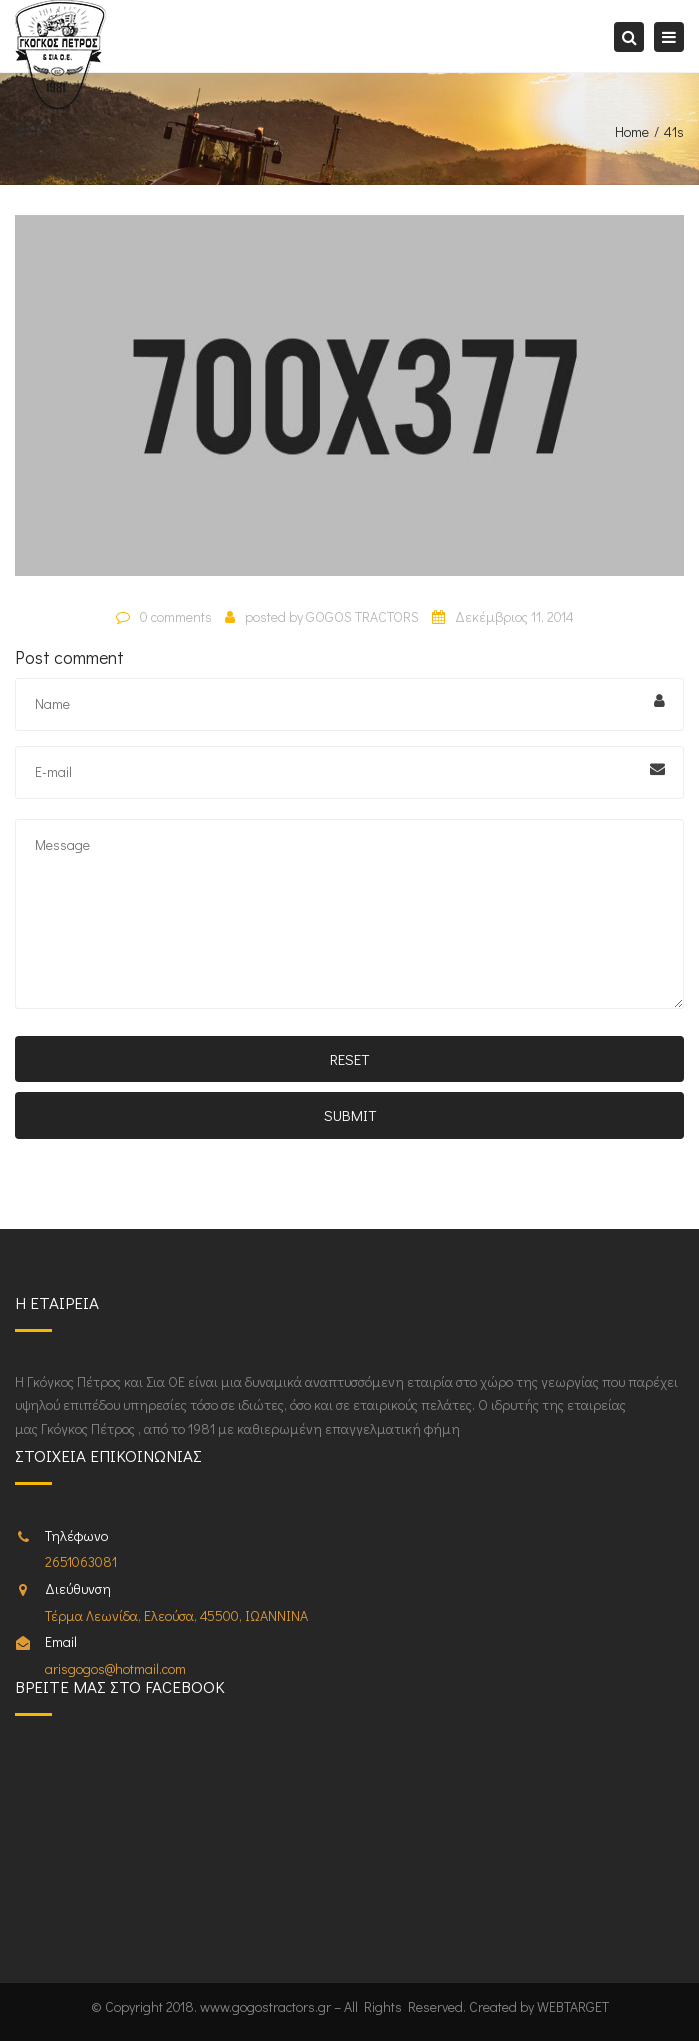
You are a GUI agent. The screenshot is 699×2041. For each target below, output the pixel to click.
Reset (349, 1059)
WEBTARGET (573, 2006)
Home (632, 131)
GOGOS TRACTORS (362, 616)
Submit (350, 1115)
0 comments (176, 616)
